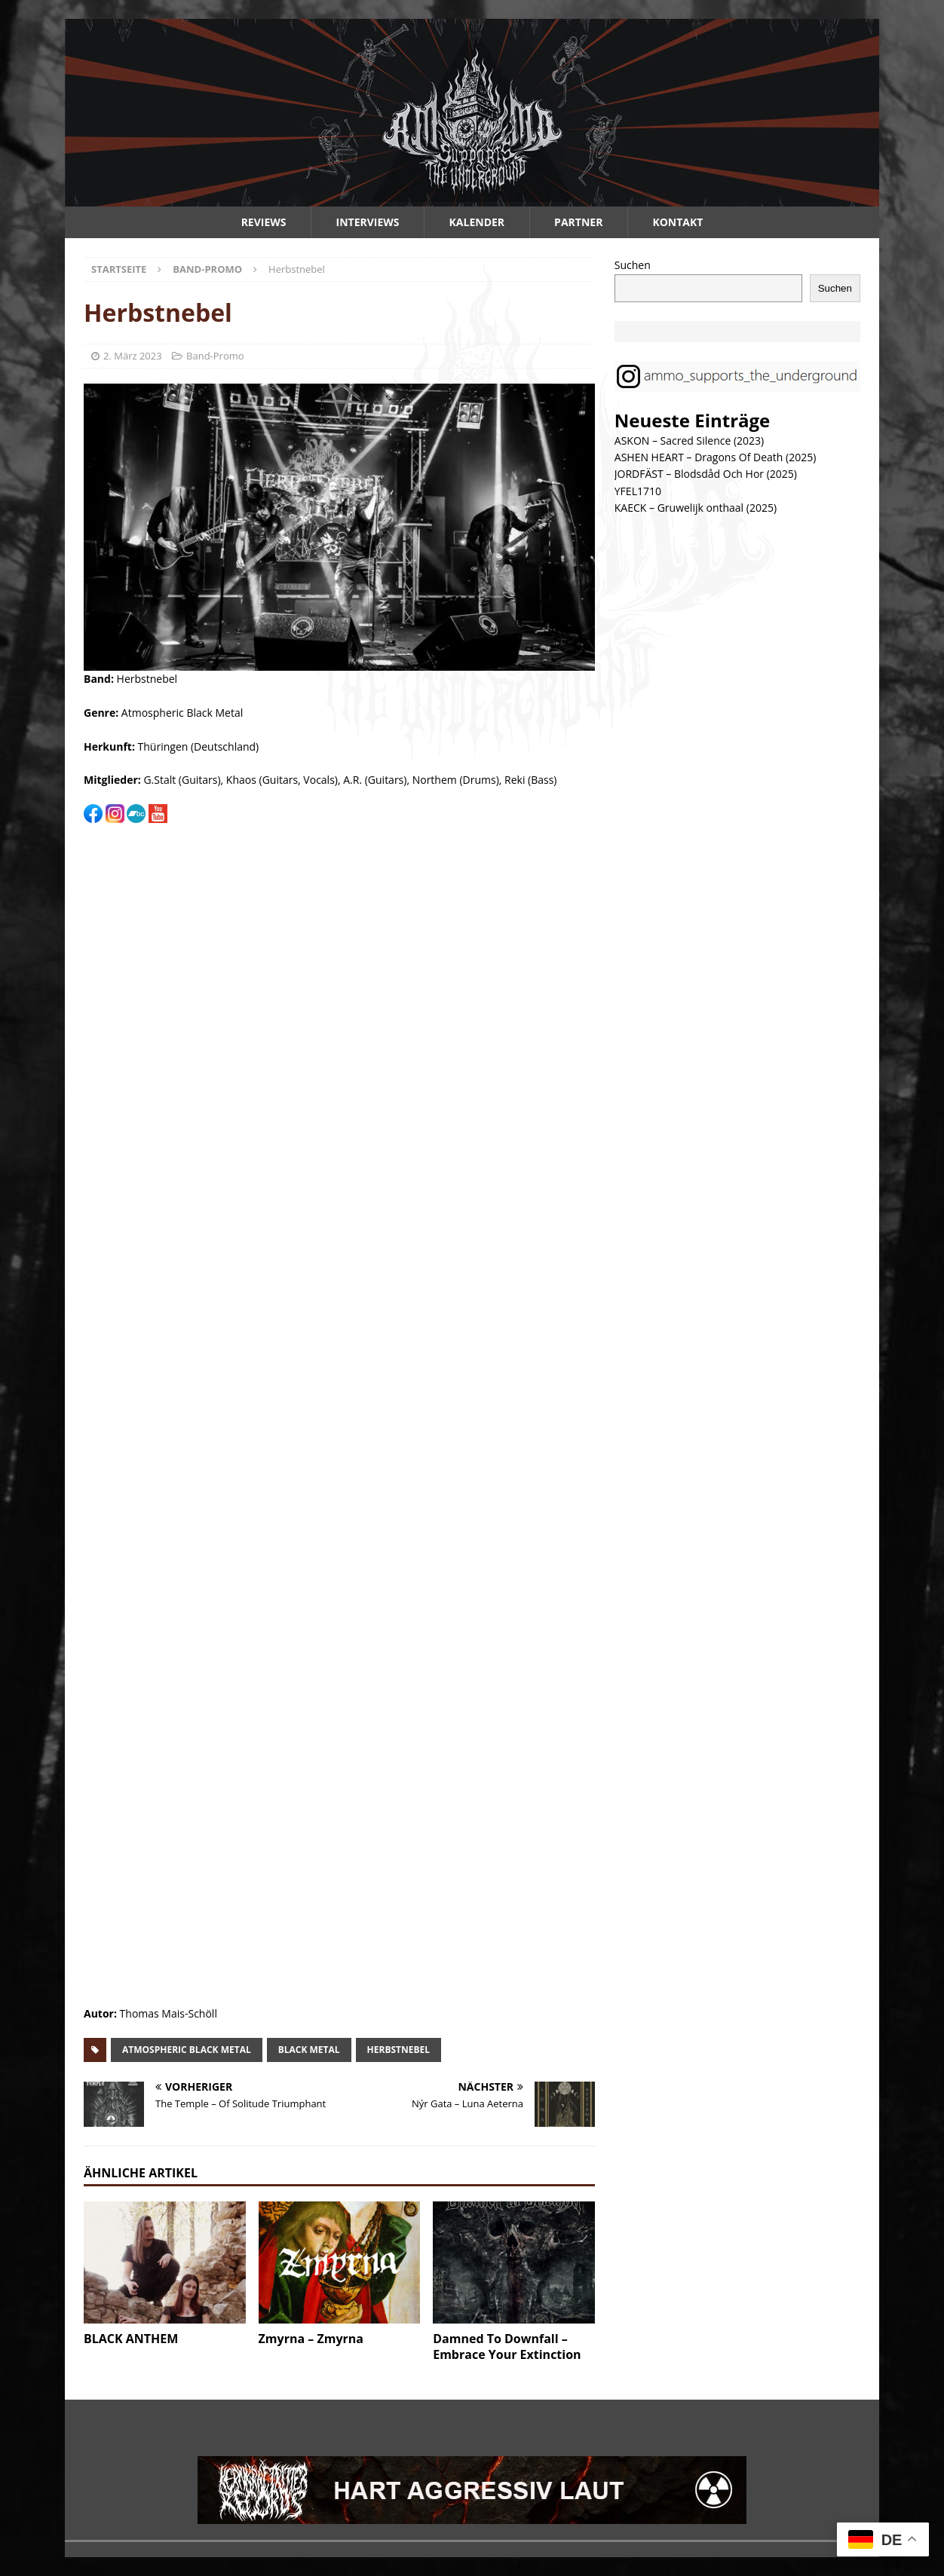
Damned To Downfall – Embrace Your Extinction (507, 2346)
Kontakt (677, 222)
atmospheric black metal (186, 2049)
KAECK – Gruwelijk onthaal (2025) (696, 507)
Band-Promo (215, 356)
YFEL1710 (638, 491)
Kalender (477, 222)
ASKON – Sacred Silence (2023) (689, 440)
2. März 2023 (132, 356)
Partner (578, 222)
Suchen (633, 265)
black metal (309, 2049)
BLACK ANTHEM (131, 2338)
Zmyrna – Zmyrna (311, 2338)
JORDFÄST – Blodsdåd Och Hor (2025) (706, 474)
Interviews (368, 222)
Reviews (264, 222)
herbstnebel (398, 2049)
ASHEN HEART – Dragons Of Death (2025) (716, 457)
